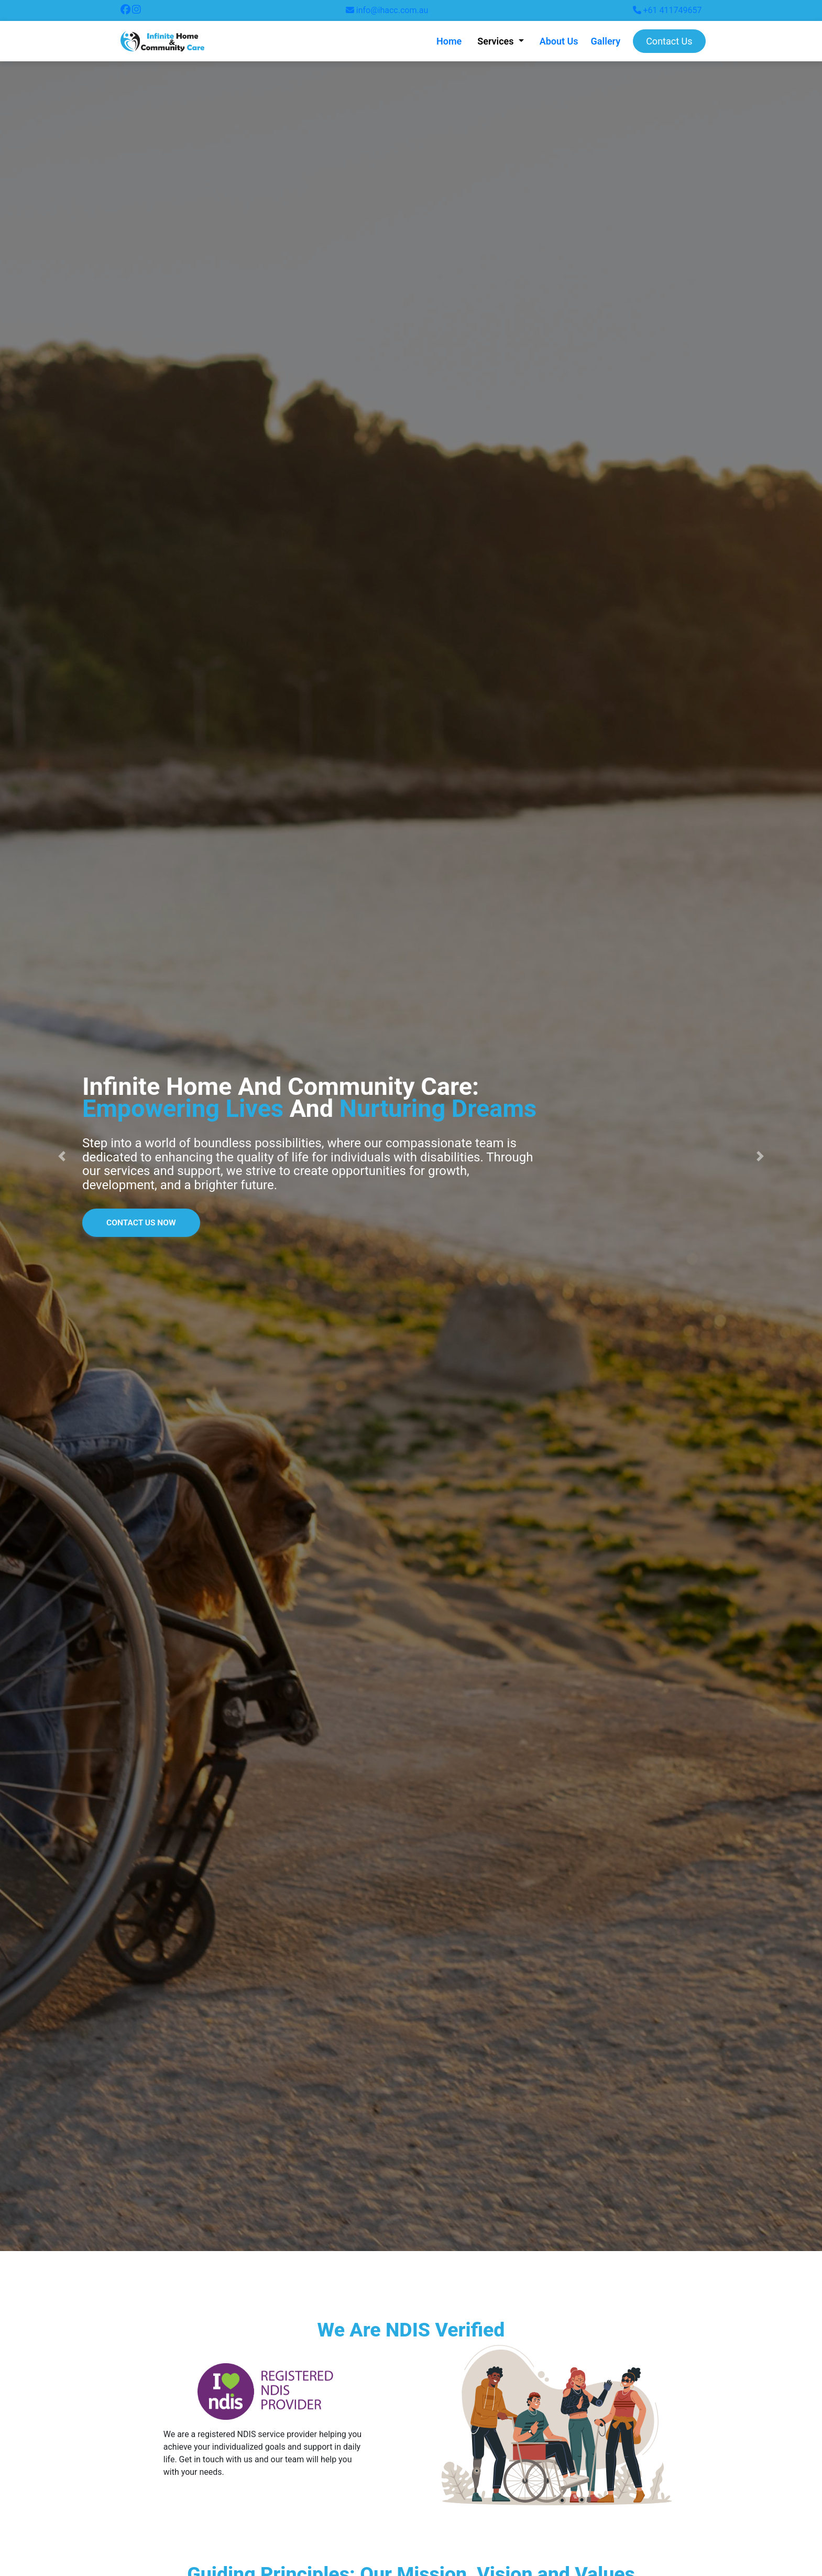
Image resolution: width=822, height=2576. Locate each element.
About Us (559, 41)
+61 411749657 (667, 10)
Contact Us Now (143, 1222)
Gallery (606, 41)
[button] (61, 1156)
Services (496, 41)
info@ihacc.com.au (387, 10)
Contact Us (669, 41)
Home (449, 41)
